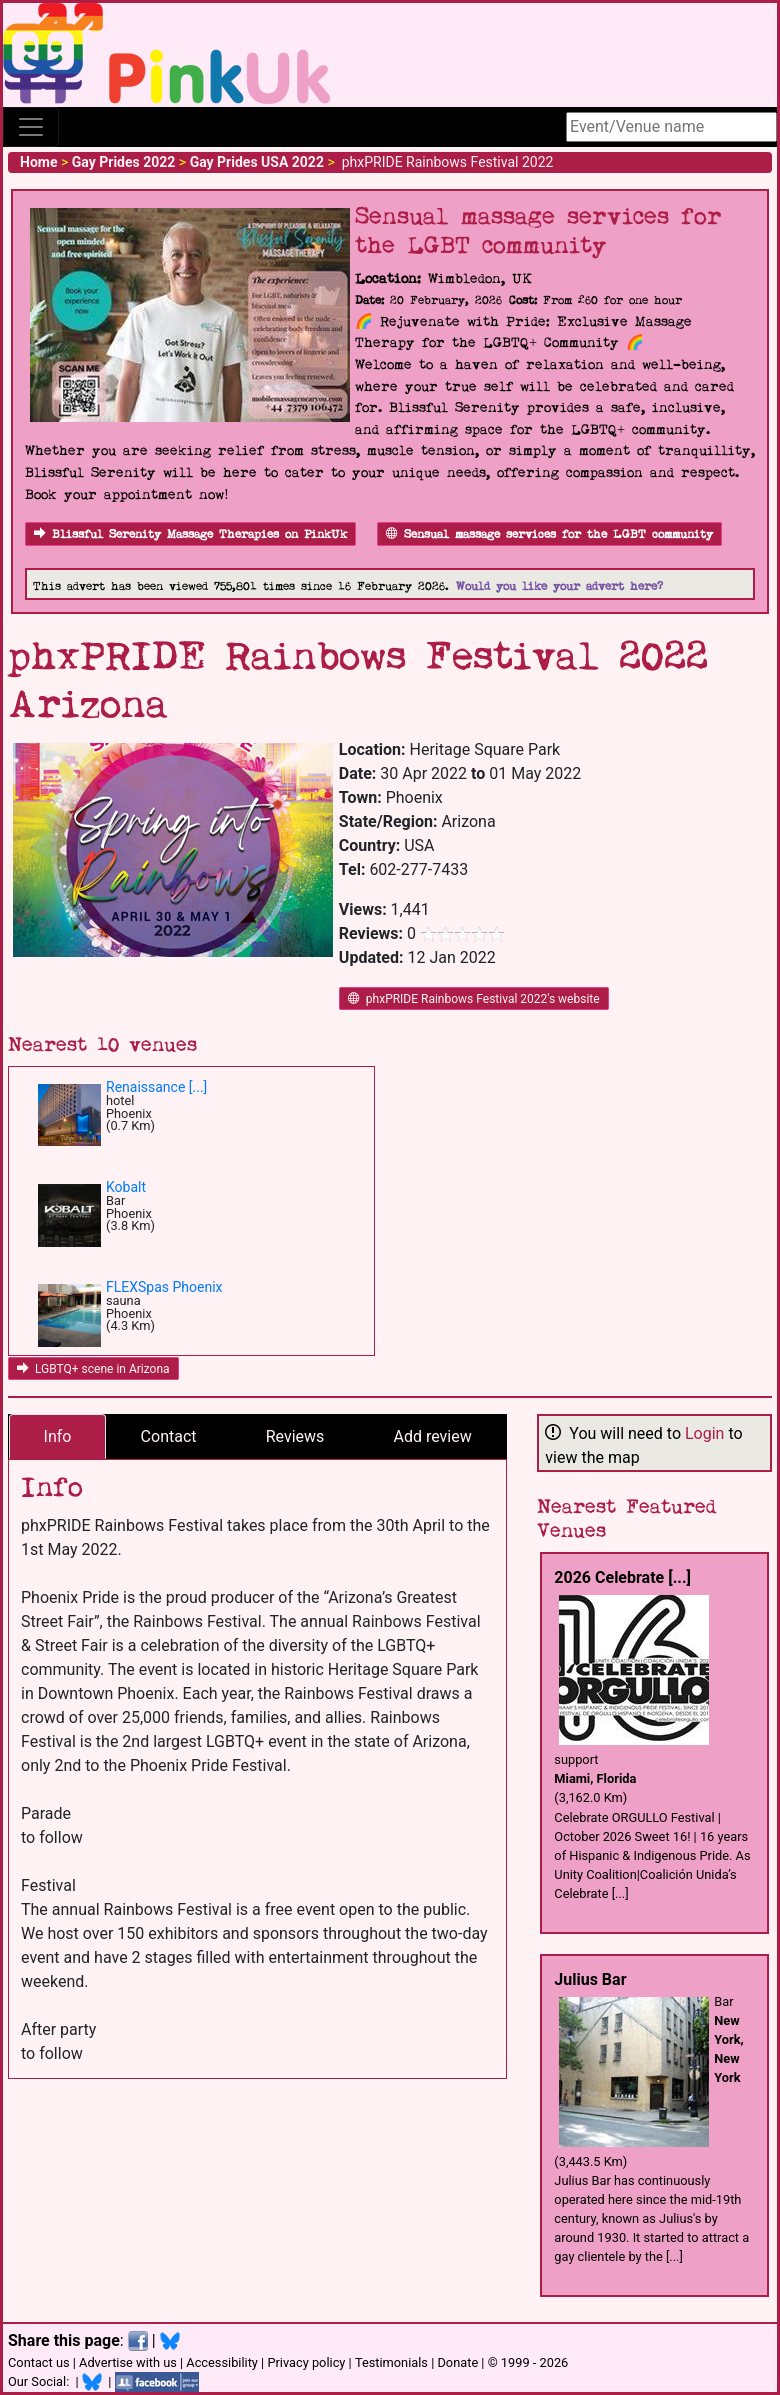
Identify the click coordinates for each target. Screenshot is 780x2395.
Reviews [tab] (295, 1436)
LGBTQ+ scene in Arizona (93, 1369)
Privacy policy (306, 2362)
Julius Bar (590, 1979)
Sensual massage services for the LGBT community (549, 534)
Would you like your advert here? (559, 586)
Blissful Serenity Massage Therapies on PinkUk (190, 534)
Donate (457, 2362)
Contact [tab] (169, 1436)
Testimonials (391, 2362)
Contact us (39, 2362)
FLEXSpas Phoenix (164, 1287)
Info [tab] (58, 1436)
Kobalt (126, 1187)
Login (704, 1433)
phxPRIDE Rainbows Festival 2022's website (474, 999)
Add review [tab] (433, 1436)
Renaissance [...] (156, 1087)
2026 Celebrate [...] (622, 1577)
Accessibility (222, 2362)
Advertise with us (128, 2362)
